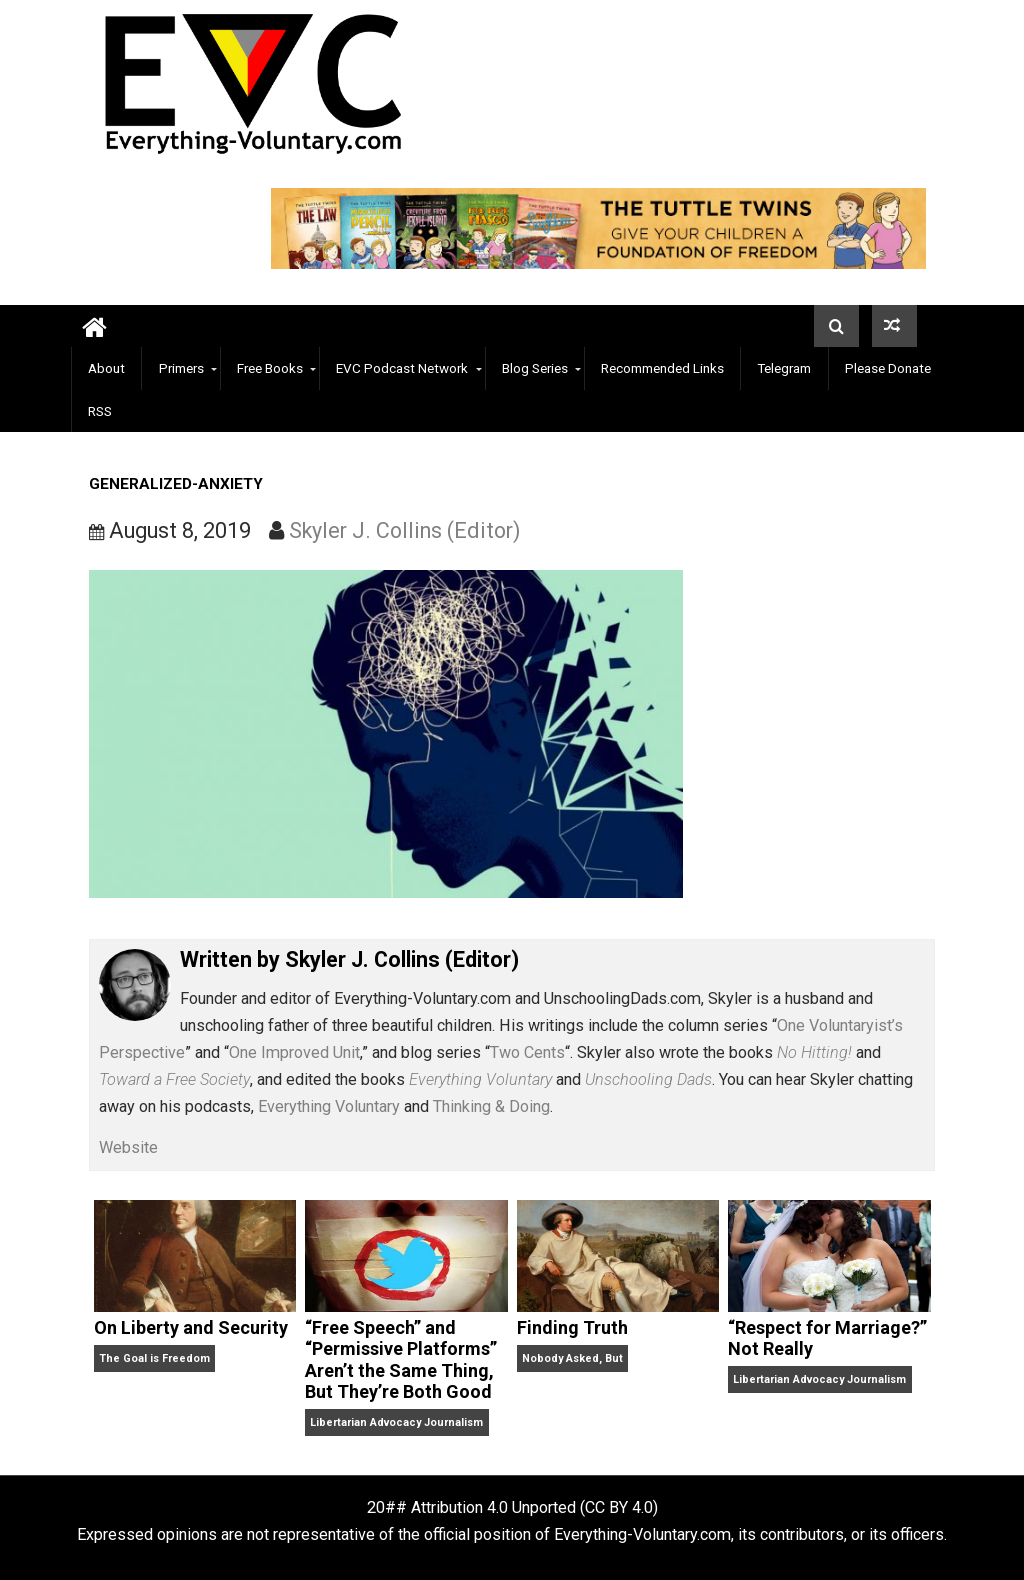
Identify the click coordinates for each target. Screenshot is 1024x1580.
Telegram (784, 368)
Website (128, 1147)
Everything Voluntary (329, 1106)
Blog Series (535, 368)
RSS (100, 411)
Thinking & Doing (491, 1106)
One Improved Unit (294, 1052)
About (106, 368)
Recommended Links (662, 368)
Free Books (270, 368)
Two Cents (527, 1052)
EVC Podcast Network (402, 368)
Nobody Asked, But (572, 1358)
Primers (181, 368)
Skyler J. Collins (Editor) (405, 530)
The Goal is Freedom (154, 1358)
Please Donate (888, 368)
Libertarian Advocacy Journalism (396, 1422)
